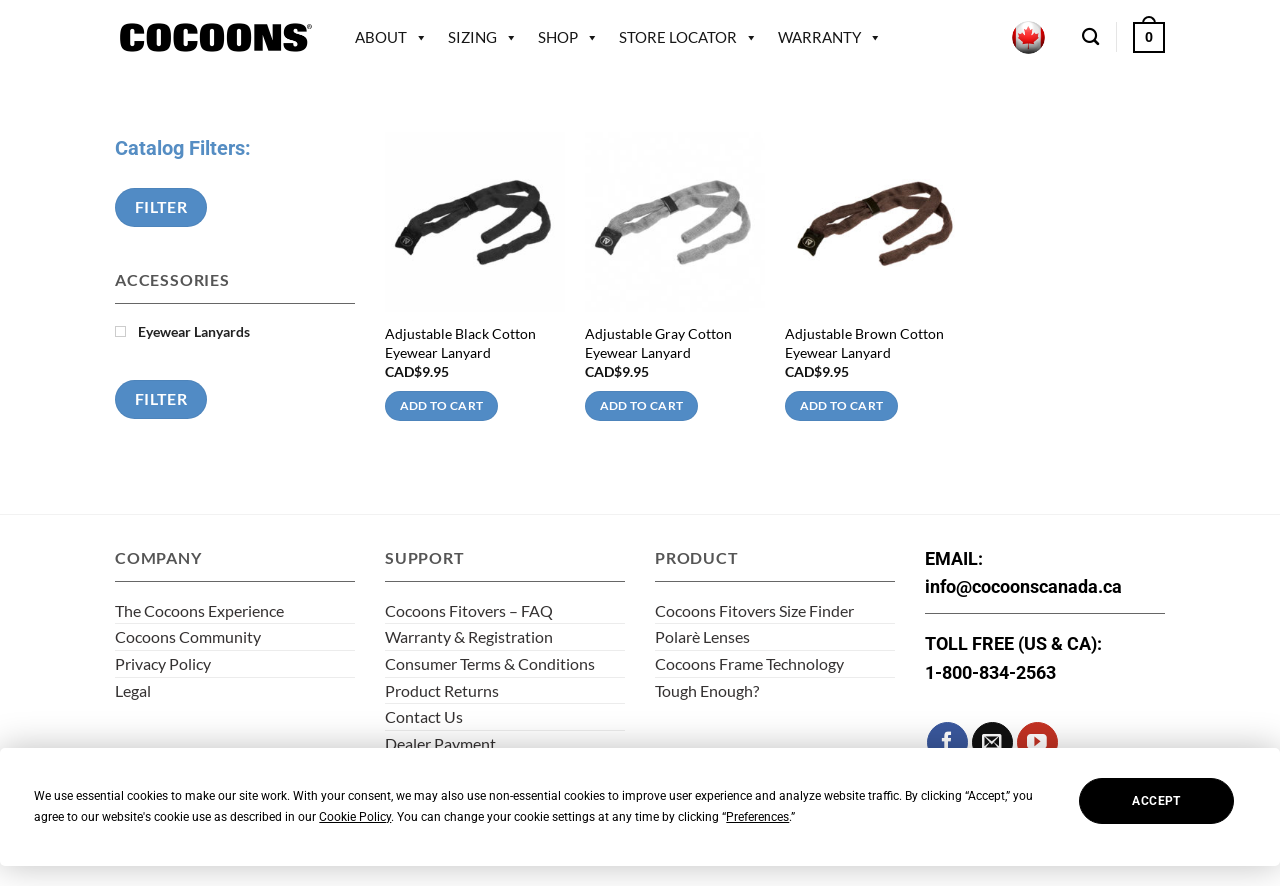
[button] (1149, 37)
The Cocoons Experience (199, 610)
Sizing (483, 37)
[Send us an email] (992, 742)
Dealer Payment (440, 743)
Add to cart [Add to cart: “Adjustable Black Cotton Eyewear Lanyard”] (442, 405)
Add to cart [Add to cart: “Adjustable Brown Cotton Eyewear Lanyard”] (842, 405)
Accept (1156, 801)
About (391, 37)
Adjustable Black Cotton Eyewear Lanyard (460, 343)
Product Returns (442, 690)
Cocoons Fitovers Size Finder (754, 610)
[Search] (1090, 37)
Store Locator (688, 37)
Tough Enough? (707, 690)
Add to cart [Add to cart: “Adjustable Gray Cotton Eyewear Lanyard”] (642, 405)
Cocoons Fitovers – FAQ (469, 610)
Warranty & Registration (469, 636)
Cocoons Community (188, 636)
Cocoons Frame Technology (749, 663)
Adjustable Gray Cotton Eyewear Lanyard (658, 343)
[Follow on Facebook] (947, 742)
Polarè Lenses (702, 636)
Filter (161, 207)
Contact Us (424, 716)
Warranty (830, 37)
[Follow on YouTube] (1037, 742)
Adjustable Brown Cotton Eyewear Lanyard (864, 343)
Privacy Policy (163, 663)
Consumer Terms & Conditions (490, 663)
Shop (568, 37)
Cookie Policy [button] (355, 817)
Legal (133, 690)
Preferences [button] (757, 817)
